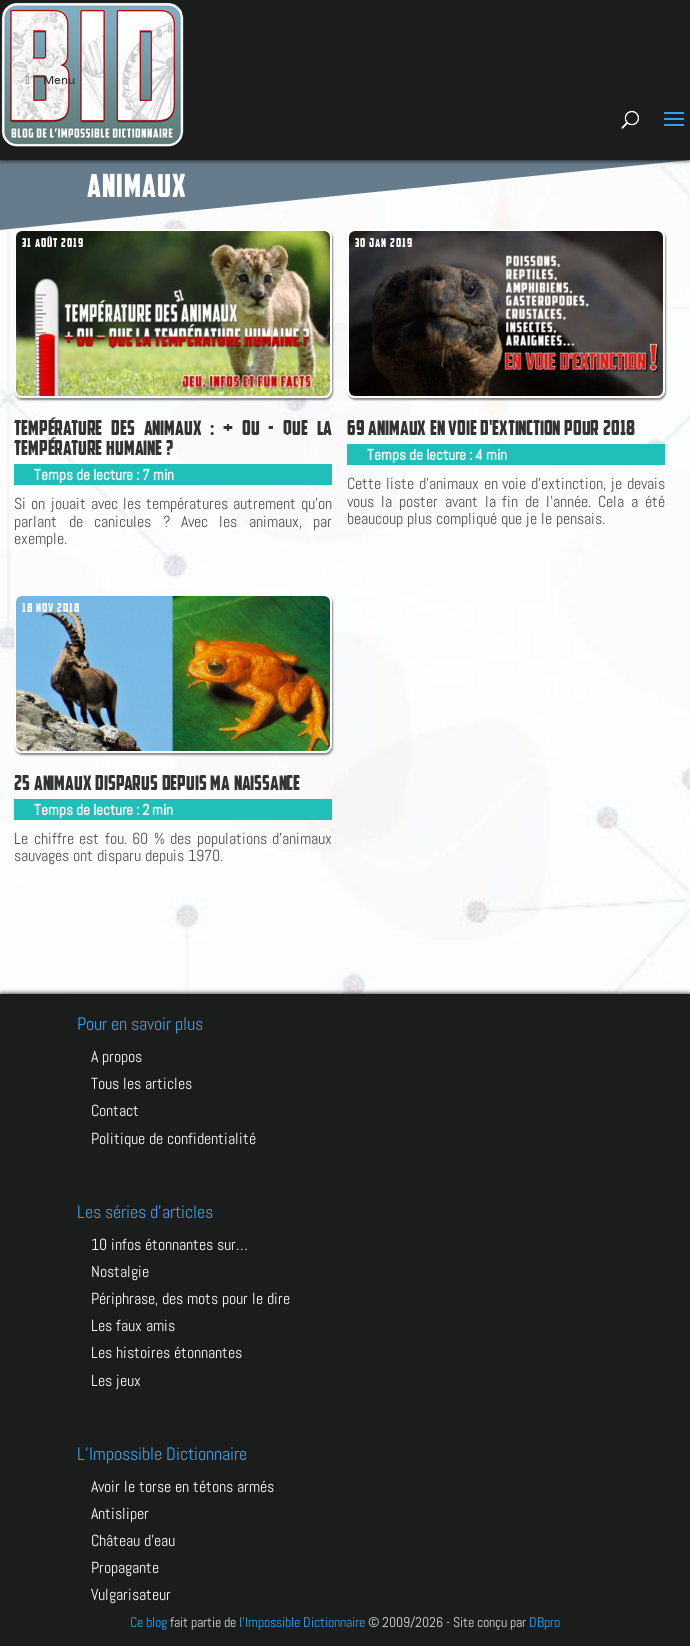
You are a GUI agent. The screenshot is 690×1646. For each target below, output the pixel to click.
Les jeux (116, 1380)
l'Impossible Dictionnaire (302, 1622)
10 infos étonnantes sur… (169, 1244)
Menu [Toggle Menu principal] (47, 80)
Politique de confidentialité (173, 1138)
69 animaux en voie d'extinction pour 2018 (490, 428)
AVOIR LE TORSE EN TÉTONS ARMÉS (182, 1486)
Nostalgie (120, 1271)
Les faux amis (133, 1325)
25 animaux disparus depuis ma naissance (157, 783)
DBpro (544, 1622)
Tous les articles (141, 1083)
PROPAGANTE (125, 1567)
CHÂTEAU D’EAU (133, 1540)
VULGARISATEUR (131, 1594)
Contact (115, 1110)
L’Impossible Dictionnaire (162, 1453)
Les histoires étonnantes (166, 1352)
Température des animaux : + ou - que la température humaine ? (173, 438)
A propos (116, 1056)
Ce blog (148, 1622)
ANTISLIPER (120, 1513)
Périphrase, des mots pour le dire (190, 1298)
